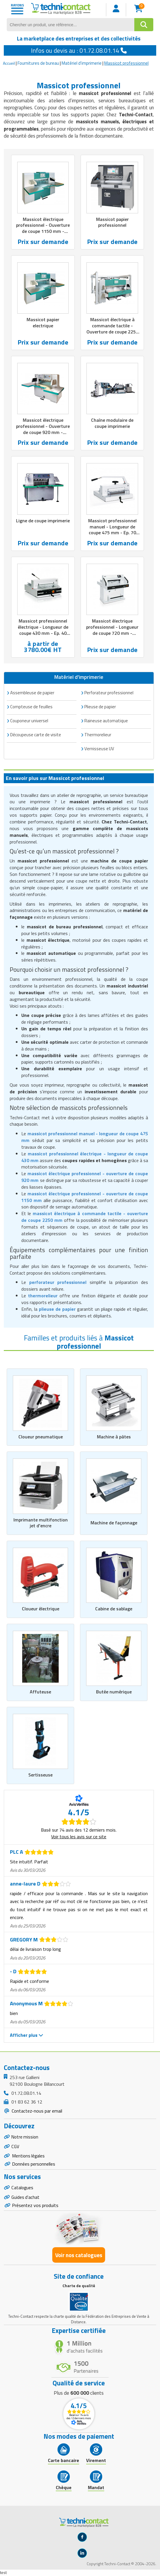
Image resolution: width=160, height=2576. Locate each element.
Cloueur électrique (40, 1608)
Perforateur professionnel (108, 692)
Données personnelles (33, 2166)
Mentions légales (28, 2157)
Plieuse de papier (100, 706)
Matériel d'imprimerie (82, 63)
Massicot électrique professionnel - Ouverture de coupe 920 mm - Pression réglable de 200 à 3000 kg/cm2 (43, 432)
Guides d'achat (25, 2199)
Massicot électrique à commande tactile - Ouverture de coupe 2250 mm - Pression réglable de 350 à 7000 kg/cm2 (112, 331)
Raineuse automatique (106, 720)
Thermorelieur (97, 734)
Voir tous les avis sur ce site (78, 1836)
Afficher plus (26, 2035)
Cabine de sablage (113, 1608)
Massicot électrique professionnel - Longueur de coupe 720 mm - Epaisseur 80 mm (112, 629)
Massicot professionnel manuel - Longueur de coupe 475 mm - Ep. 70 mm (112, 529)
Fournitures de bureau (38, 63)
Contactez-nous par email (36, 2111)
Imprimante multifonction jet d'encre (40, 1522)
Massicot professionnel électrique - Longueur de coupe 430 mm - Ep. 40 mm (43, 629)
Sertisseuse (40, 1774)
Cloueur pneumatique (40, 1436)
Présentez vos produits (35, 2208)
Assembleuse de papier (32, 692)
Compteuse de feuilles (31, 706)
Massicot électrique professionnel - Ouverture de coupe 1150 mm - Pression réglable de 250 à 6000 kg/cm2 (43, 231)
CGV (15, 2147)
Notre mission (25, 2137)
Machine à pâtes (114, 1436)
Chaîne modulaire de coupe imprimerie (112, 423)
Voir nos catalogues (78, 2258)
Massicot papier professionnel (112, 222)
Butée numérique (114, 1691)
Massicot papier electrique (43, 322)
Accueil (9, 63)
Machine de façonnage (114, 1522)
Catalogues (22, 2189)
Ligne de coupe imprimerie (43, 520)
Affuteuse (40, 1691)
